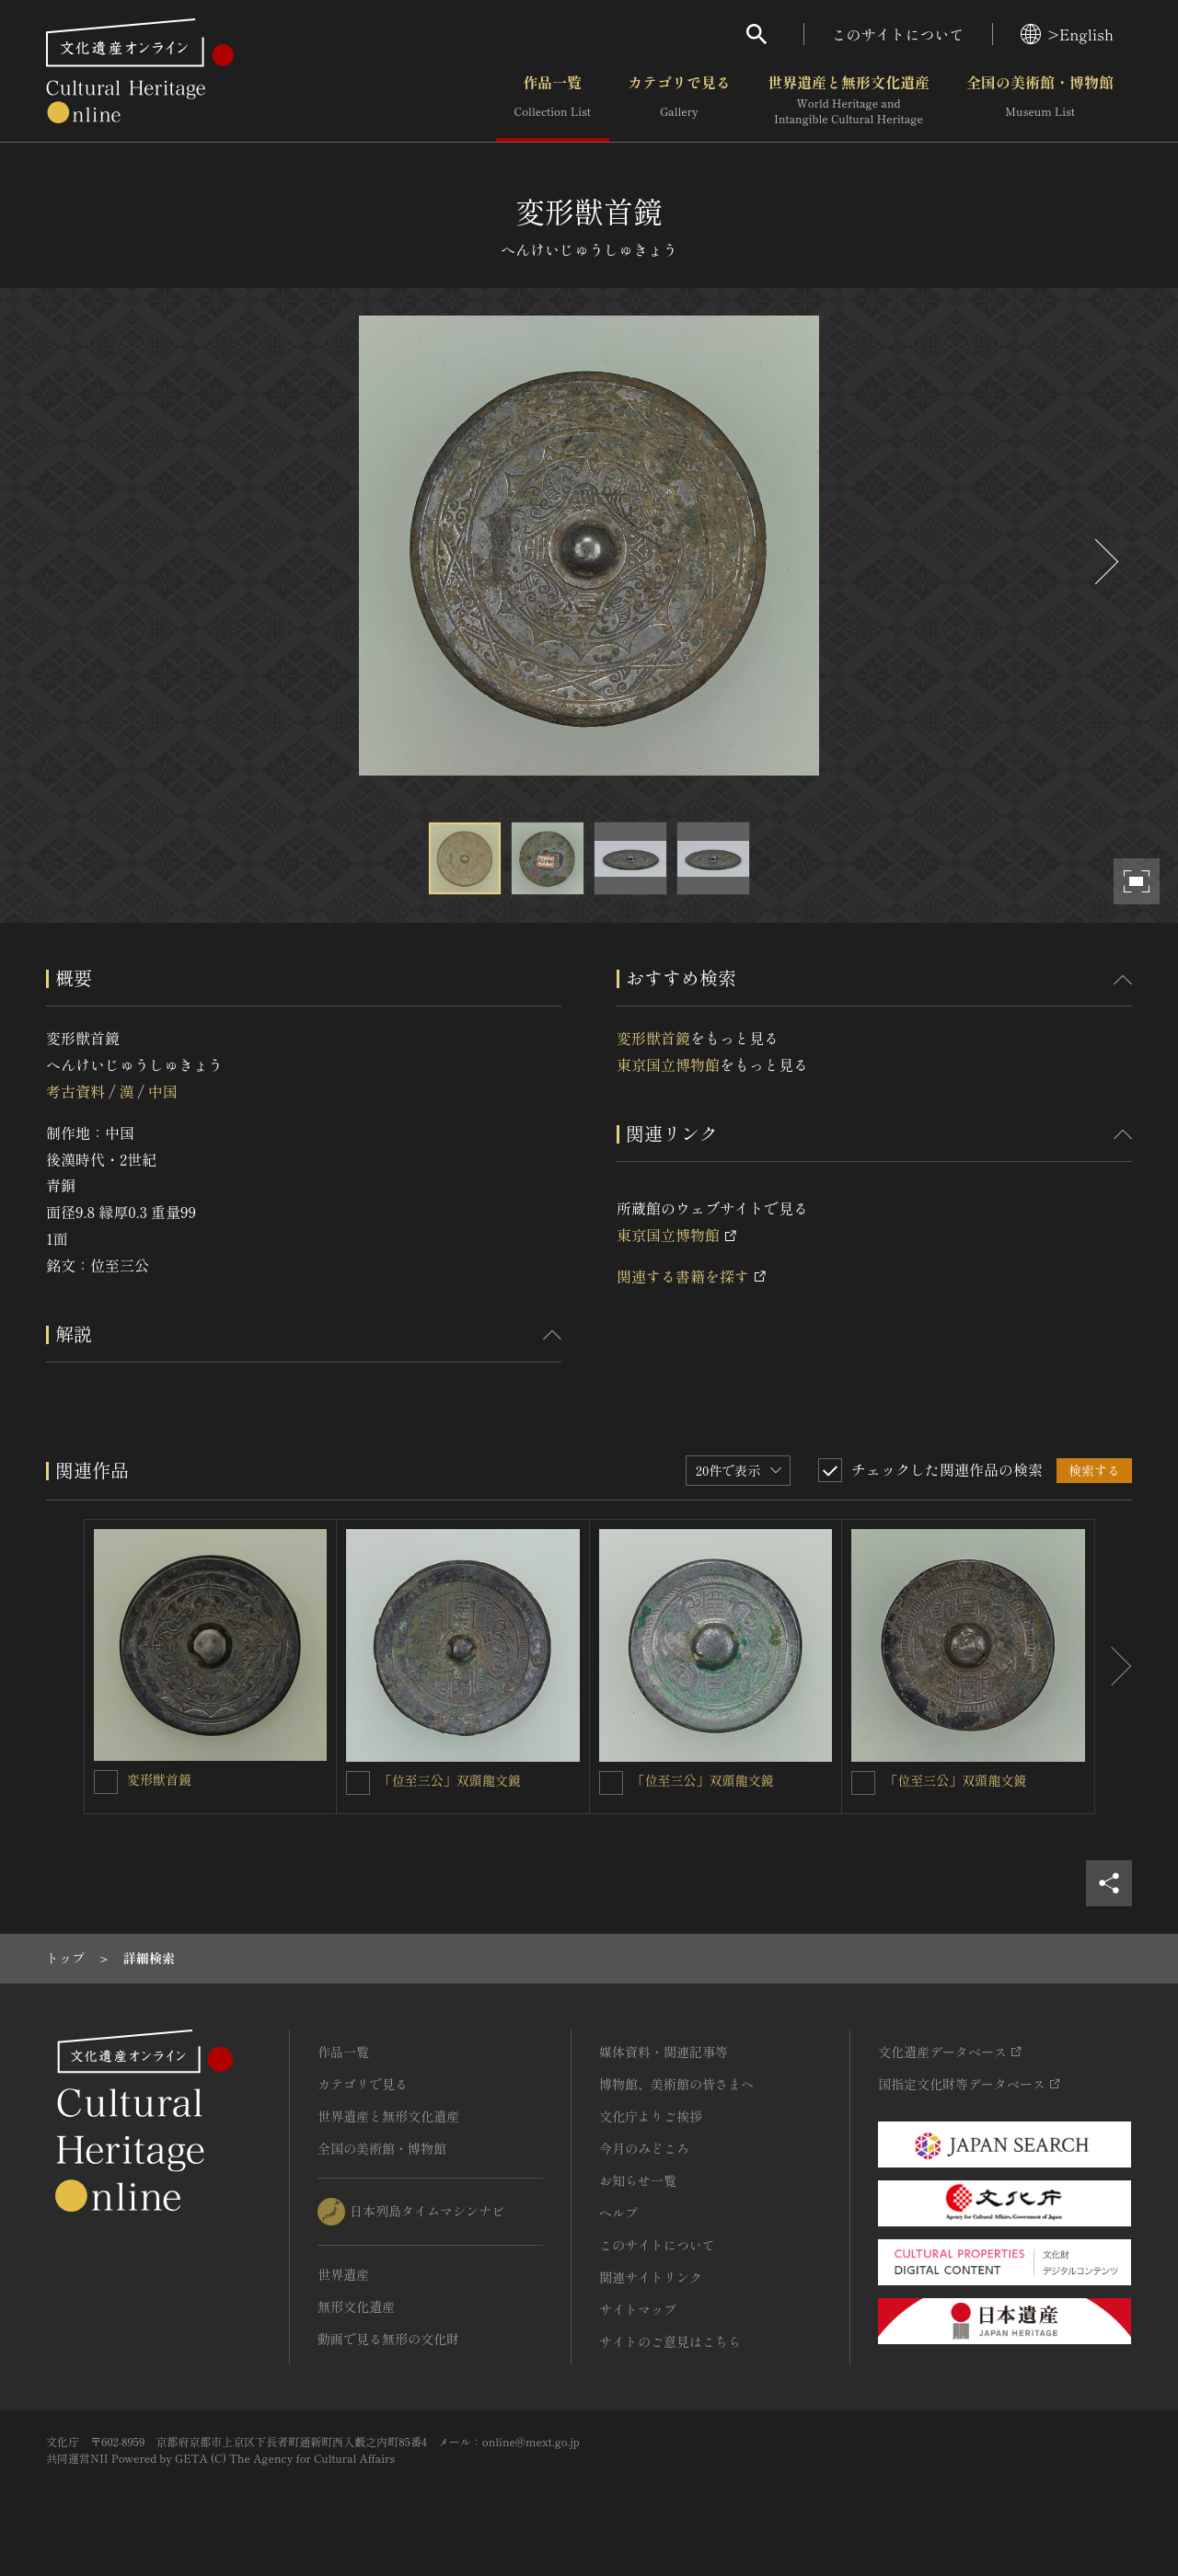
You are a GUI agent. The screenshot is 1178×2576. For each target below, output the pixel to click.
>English (1067, 34)
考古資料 (75, 1091)
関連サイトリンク (650, 2277)
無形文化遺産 (356, 2306)
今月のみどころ (644, 2148)
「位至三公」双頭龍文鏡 (450, 1780)
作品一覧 (552, 100)
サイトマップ (637, 2309)
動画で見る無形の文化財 (388, 2338)
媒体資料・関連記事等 (663, 2051)
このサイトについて (898, 34)
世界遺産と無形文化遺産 (849, 100)
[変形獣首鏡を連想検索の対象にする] (106, 1782)
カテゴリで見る (679, 100)
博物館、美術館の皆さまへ (676, 2084)
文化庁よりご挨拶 (650, 2116)
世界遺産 (343, 2274)
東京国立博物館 (668, 1064)
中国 (163, 1091)
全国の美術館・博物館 (1040, 100)
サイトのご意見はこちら (670, 2341)
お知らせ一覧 (637, 2180)
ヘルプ (618, 2212)
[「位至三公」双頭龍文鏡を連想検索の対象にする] (358, 1783)
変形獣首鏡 (653, 1038)
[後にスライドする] (1104, 562)
